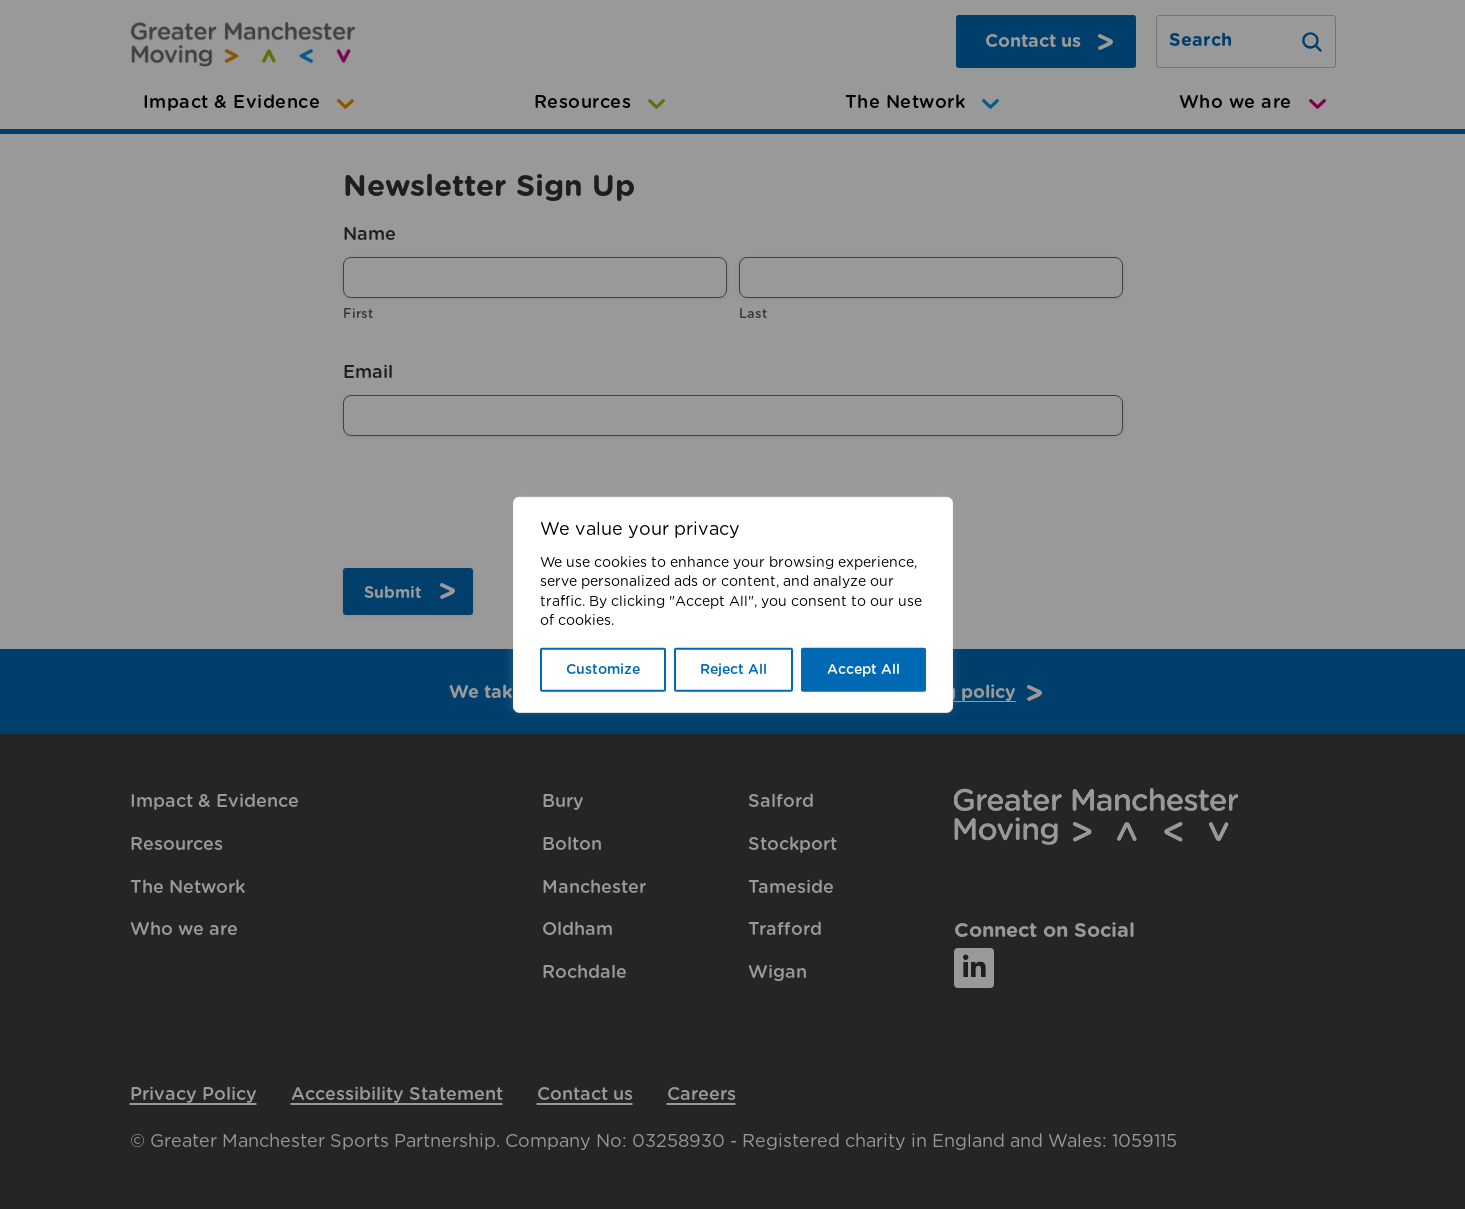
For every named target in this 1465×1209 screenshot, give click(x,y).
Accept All (863, 670)
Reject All (733, 670)
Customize (603, 670)
